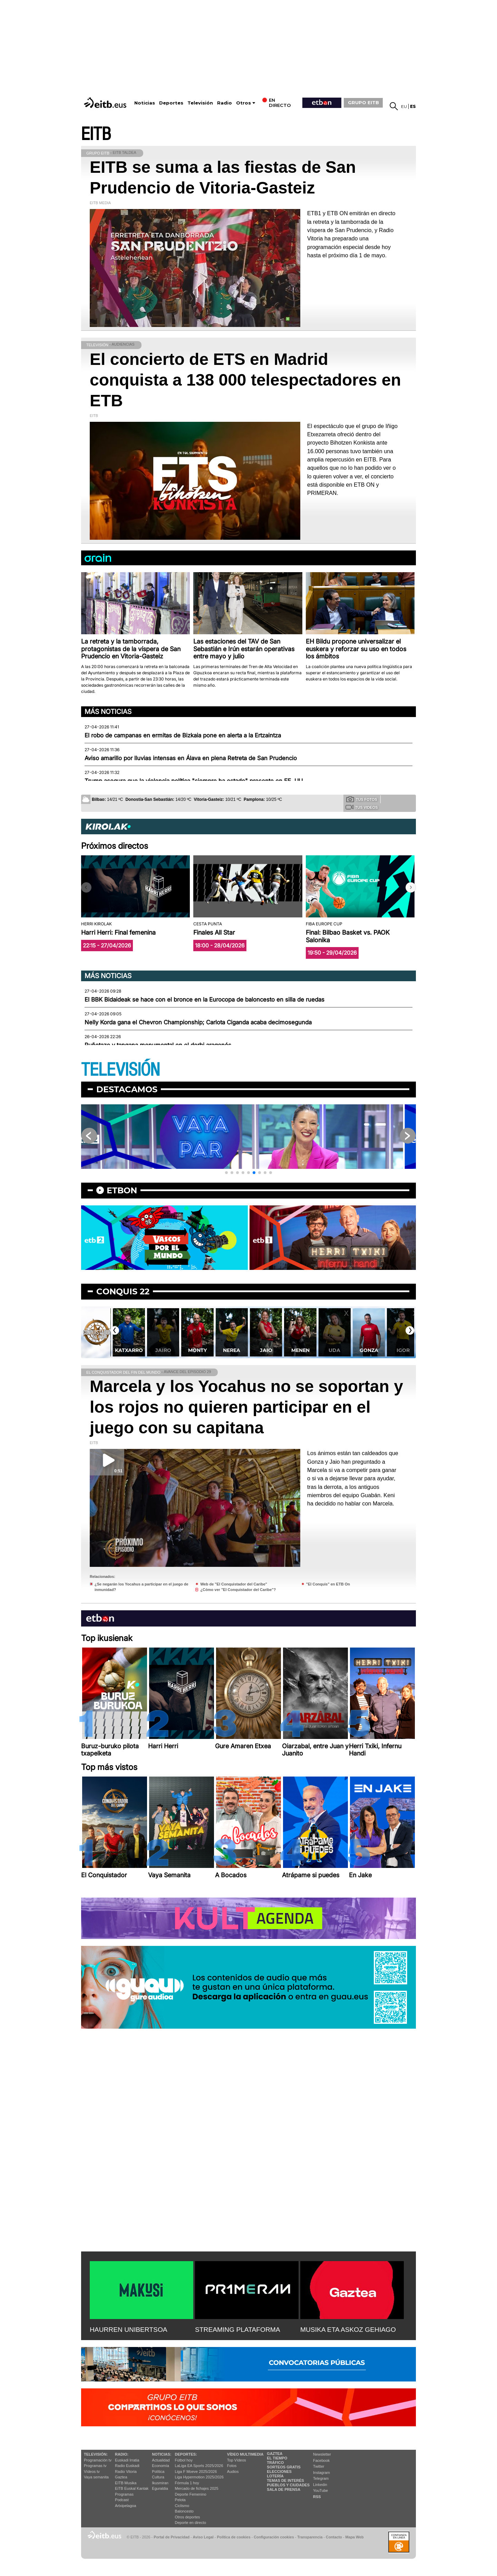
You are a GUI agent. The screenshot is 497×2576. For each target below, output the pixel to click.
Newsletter (322, 2454)
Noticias (144, 103)
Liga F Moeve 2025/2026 (196, 2471)
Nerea (265, 1350)
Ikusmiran (160, 2483)
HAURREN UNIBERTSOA (128, 2329)
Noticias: (161, 2454)
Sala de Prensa (283, 2489)
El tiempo (277, 2458)
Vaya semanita (96, 2477)
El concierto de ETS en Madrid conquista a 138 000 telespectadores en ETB (245, 380)
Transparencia (309, 2537)
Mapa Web (354, 2537)
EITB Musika (125, 2483)
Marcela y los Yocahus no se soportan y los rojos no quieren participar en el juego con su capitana (246, 1407)
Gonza (402, 1350)
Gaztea (121, 2477)
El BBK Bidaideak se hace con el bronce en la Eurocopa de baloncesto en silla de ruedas (204, 999)
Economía (160, 2466)
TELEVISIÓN (120, 1070)
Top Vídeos (236, 2460)
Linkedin (320, 2485)
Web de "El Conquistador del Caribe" (233, 1584)
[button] (411, 887)
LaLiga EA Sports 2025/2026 (199, 2466)
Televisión (200, 103)
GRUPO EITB (363, 102)
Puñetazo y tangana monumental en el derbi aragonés (158, 1045)
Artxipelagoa (125, 2506)
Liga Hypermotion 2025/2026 (199, 2477)
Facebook (321, 2460)
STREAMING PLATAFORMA (237, 2329)
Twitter (318, 2466)
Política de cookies (233, 2537)
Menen (334, 1350)
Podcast (122, 2500)
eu (404, 106)
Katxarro (163, 1350)
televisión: (96, 2454)
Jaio (300, 1350)
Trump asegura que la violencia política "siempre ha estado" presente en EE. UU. (194, 780)
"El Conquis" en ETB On (328, 1584)
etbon (122, 1190)
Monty (231, 1350)
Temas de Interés (285, 2480)
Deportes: (186, 2454)
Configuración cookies (274, 2537)
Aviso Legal (203, 2537)
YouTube (320, 2490)
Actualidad (160, 2460)
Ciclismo (182, 2506)
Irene (128, 1350)
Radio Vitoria (126, 2471)
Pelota (180, 2500)
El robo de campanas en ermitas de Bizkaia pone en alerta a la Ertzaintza (183, 735)
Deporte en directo (190, 2522)
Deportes (171, 103)
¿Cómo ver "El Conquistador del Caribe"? (238, 1590)
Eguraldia (160, 2488)
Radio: (121, 2454)
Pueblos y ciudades (288, 2485)
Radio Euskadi (127, 2466)
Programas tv (95, 2466)
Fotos (232, 2466)
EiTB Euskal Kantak (131, 2488)
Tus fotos (361, 799)
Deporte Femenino (190, 2494)
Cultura (158, 2477)
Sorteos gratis (284, 2467)
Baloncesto (184, 2511)
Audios (233, 2471)
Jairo (197, 1350)
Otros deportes (187, 2517)
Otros (243, 103)
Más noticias (108, 711)
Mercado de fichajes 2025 (196, 2488)
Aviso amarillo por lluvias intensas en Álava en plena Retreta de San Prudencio (191, 758)
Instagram (321, 2472)
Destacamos (126, 1089)
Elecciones (279, 2471)
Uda (368, 1350)
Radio (224, 103)
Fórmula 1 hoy (187, 2483)
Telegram (321, 2478)
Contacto (334, 2537)
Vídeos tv (92, 2471)
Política (158, 2471)
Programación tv (97, 2460)
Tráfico (275, 2462)
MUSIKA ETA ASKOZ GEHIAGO (348, 2329)
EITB (96, 134)
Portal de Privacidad (171, 2537)
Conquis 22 (122, 1291)
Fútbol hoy (184, 2460)
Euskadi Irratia (127, 2460)
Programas (124, 2494)
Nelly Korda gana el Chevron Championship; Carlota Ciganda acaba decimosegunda (198, 1022)
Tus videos (361, 807)
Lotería (275, 2476)
